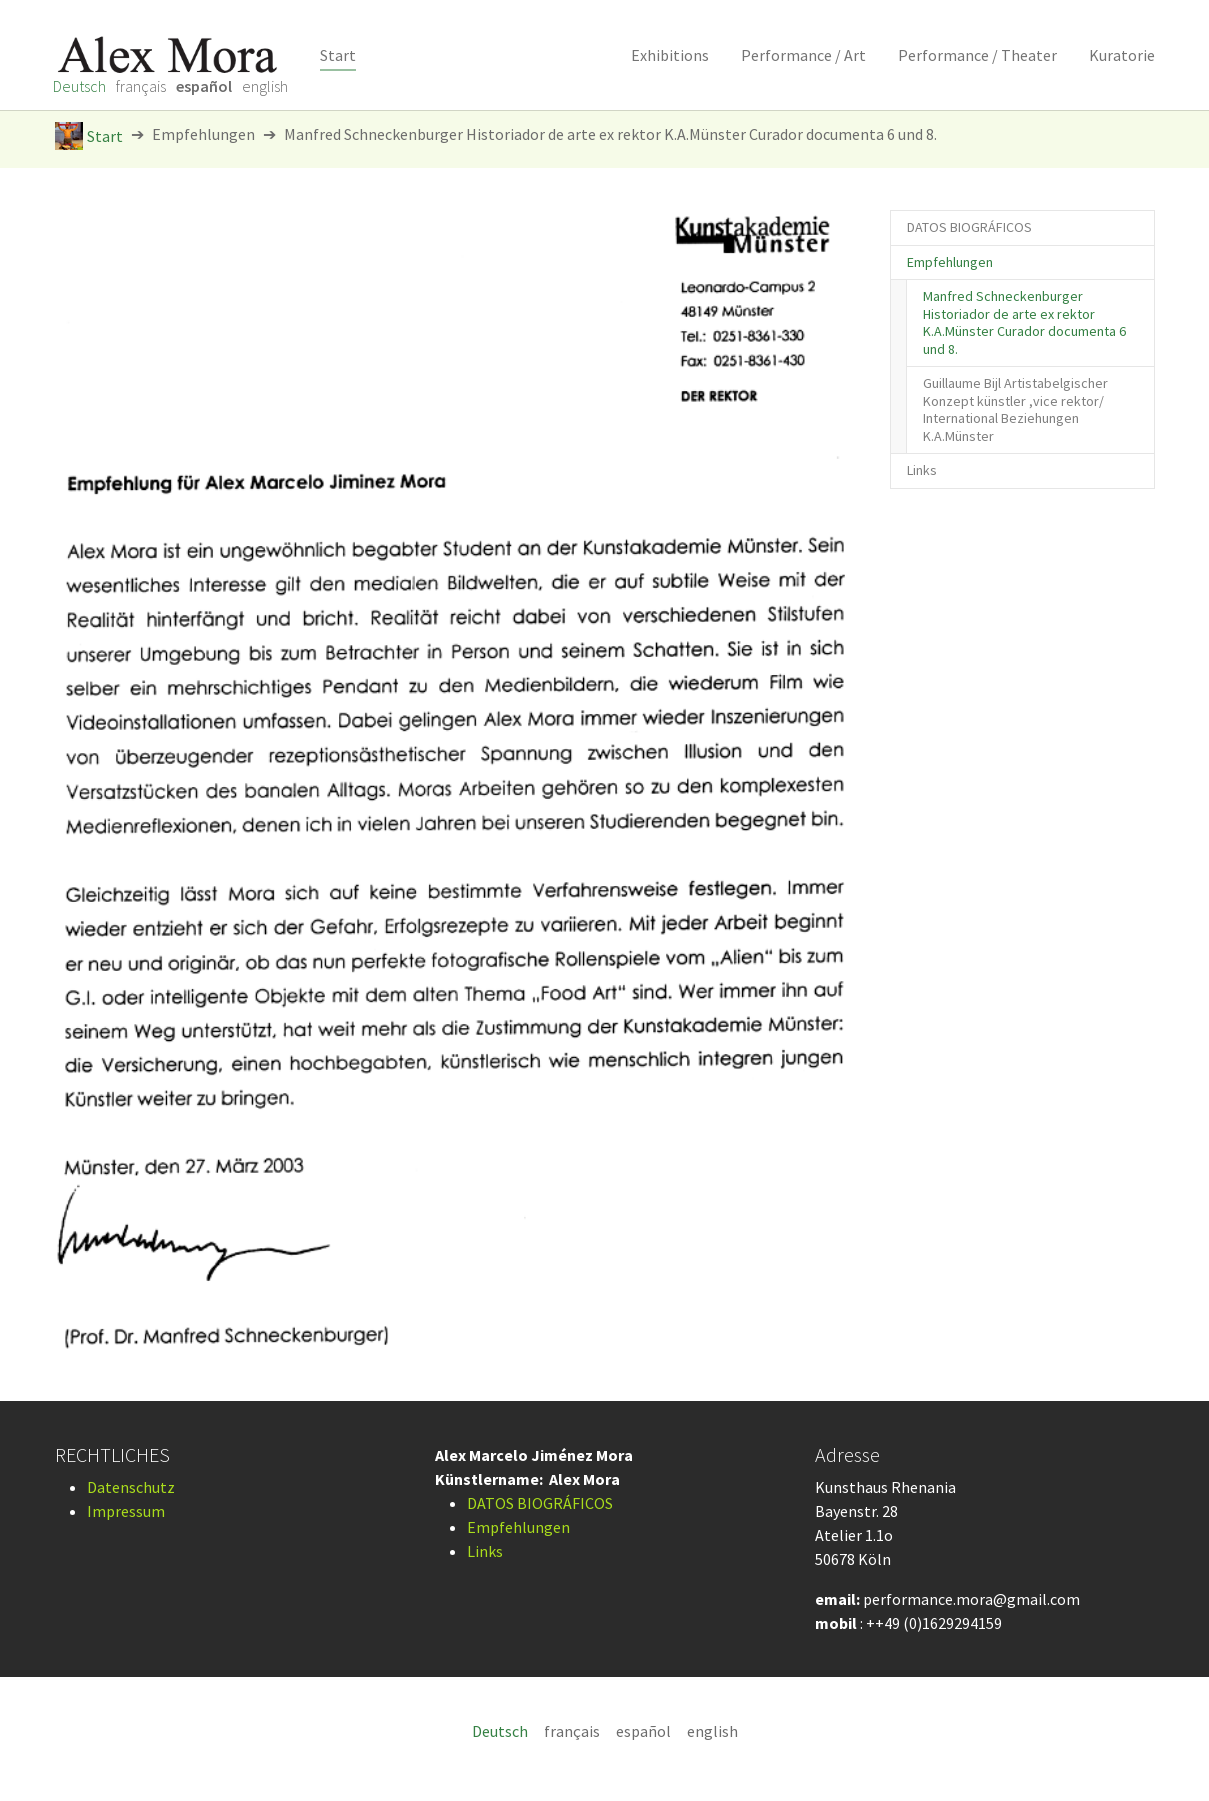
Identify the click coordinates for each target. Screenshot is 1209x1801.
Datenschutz (131, 1487)
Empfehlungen (518, 1527)
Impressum (126, 1511)
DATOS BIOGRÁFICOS (540, 1503)
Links (485, 1551)
